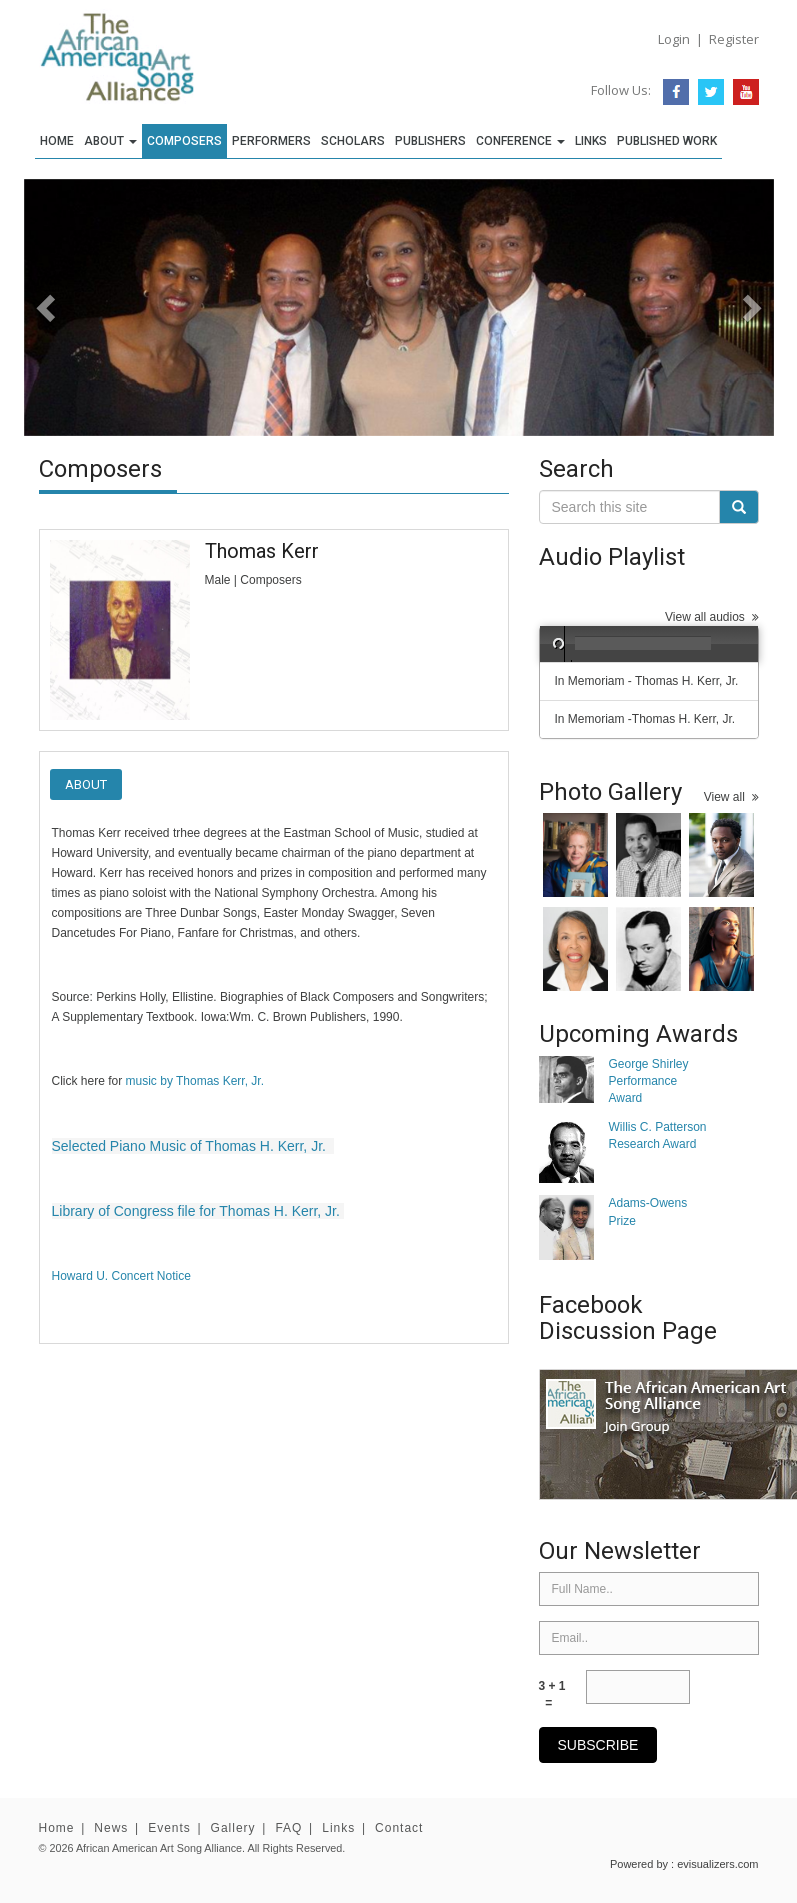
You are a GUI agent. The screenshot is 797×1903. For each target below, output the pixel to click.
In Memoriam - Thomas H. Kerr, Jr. (647, 681)
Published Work (667, 141)
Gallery (233, 1828)
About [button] (110, 141)
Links (591, 141)
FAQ (288, 1828)
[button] (80, 307)
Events (169, 1828)
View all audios (712, 617)
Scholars (353, 141)
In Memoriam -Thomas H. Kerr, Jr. (645, 719)
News (111, 1828)
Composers (184, 141)
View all (731, 797)
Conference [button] (520, 141)
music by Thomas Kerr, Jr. (195, 1081)
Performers (271, 141)
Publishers (430, 141)
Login (674, 39)
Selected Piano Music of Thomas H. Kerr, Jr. (189, 1146)
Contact (399, 1828)
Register (734, 39)
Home (57, 141)
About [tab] (86, 784)
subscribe (598, 1745)
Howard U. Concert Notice (121, 1276)
